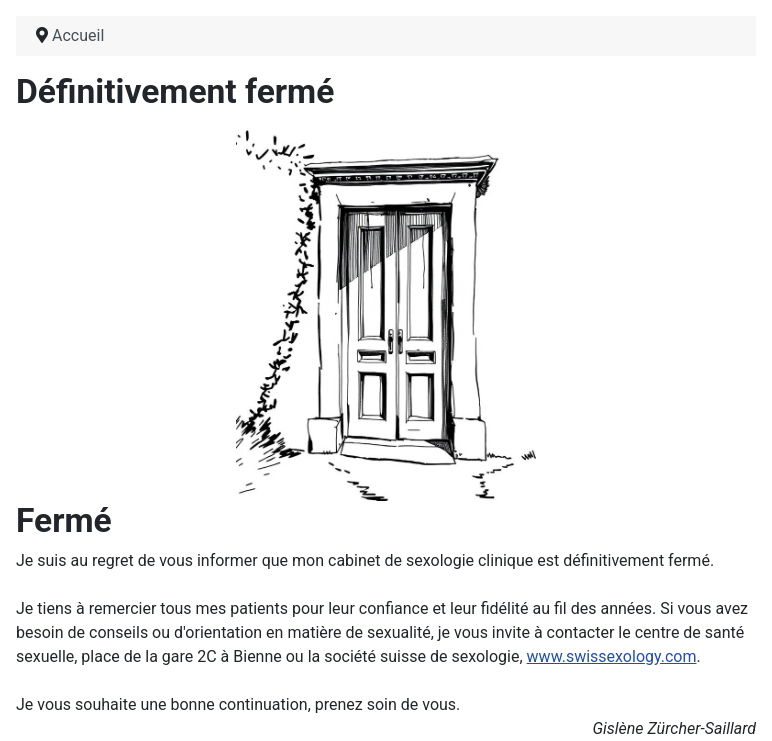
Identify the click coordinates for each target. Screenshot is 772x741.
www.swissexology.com (612, 656)
